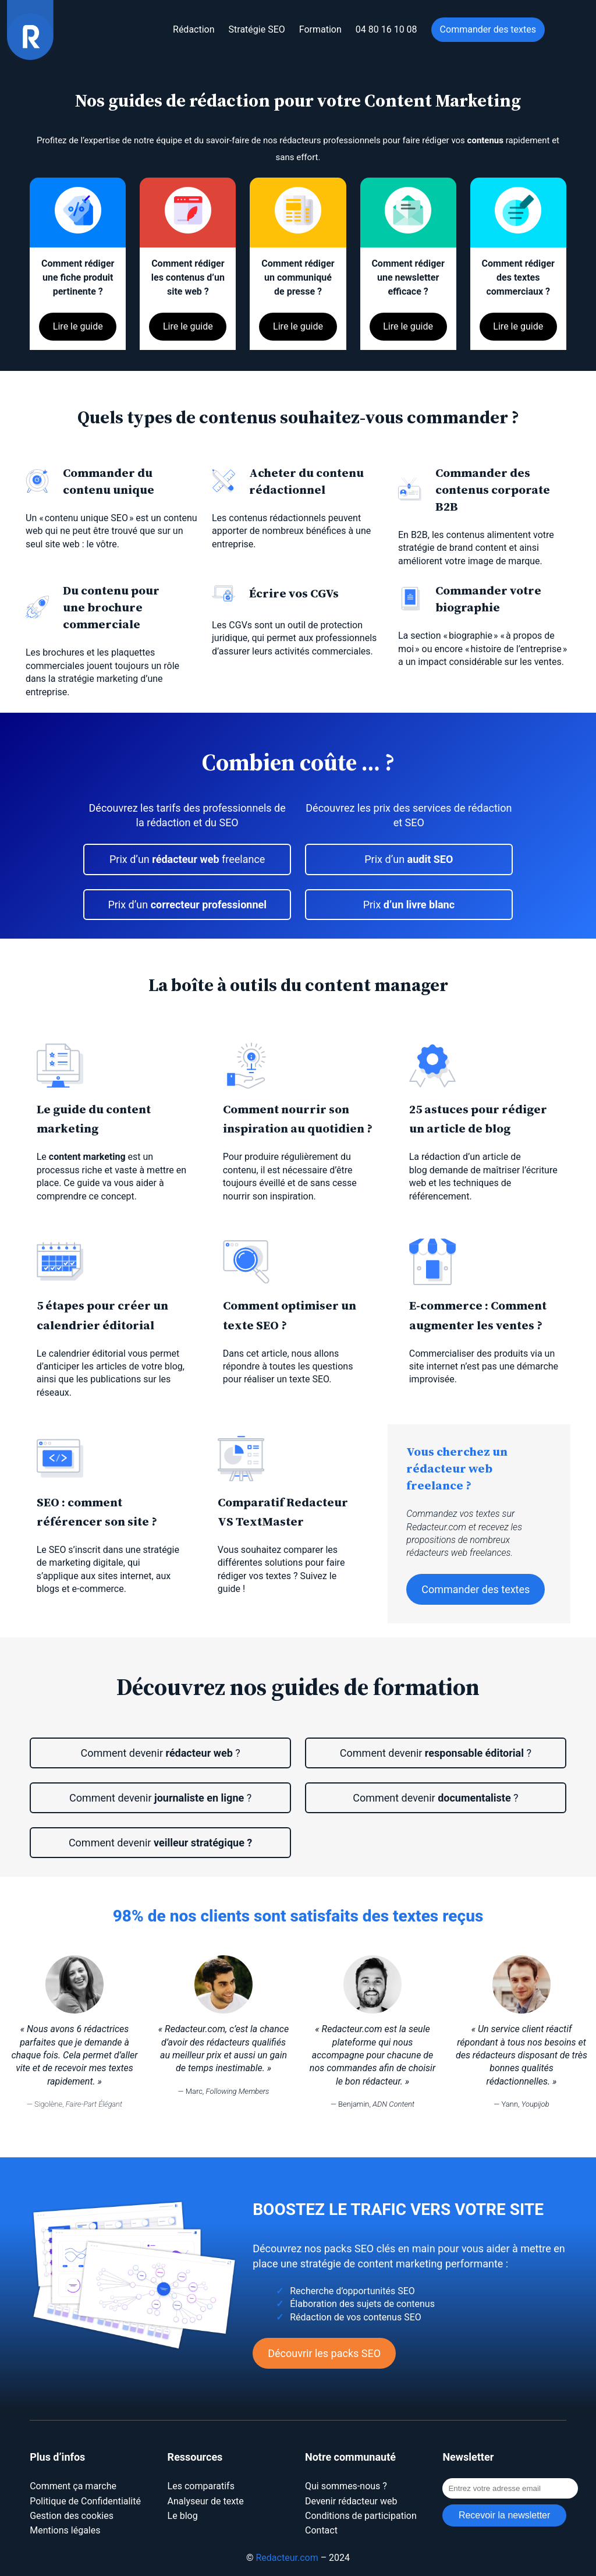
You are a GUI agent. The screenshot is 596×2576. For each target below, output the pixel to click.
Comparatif (252, 1502)
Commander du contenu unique (108, 481)
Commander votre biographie (488, 598)
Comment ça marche (73, 2486)
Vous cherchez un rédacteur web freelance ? (457, 1468)
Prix (409, 904)
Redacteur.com (287, 2557)
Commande (468, 472)
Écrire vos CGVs (294, 593)
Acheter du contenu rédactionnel (306, 481)
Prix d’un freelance (187, 859)
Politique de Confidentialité (85, 2501)
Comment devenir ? (160, 1753)
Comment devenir (160, 1843)
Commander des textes (475, 1589)
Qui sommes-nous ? (346, 2486)
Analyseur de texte (206, 2501)
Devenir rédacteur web (351, 2501)
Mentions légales (65, 2530)
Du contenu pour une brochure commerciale (111, 607)
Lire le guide (78, 326)
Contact (321, 2530)
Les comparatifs (201, 2486)
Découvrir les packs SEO (324, 2353)
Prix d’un (187, 904)
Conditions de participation (361, 2515)
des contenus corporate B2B (492, 489)
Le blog (183, 2515)
